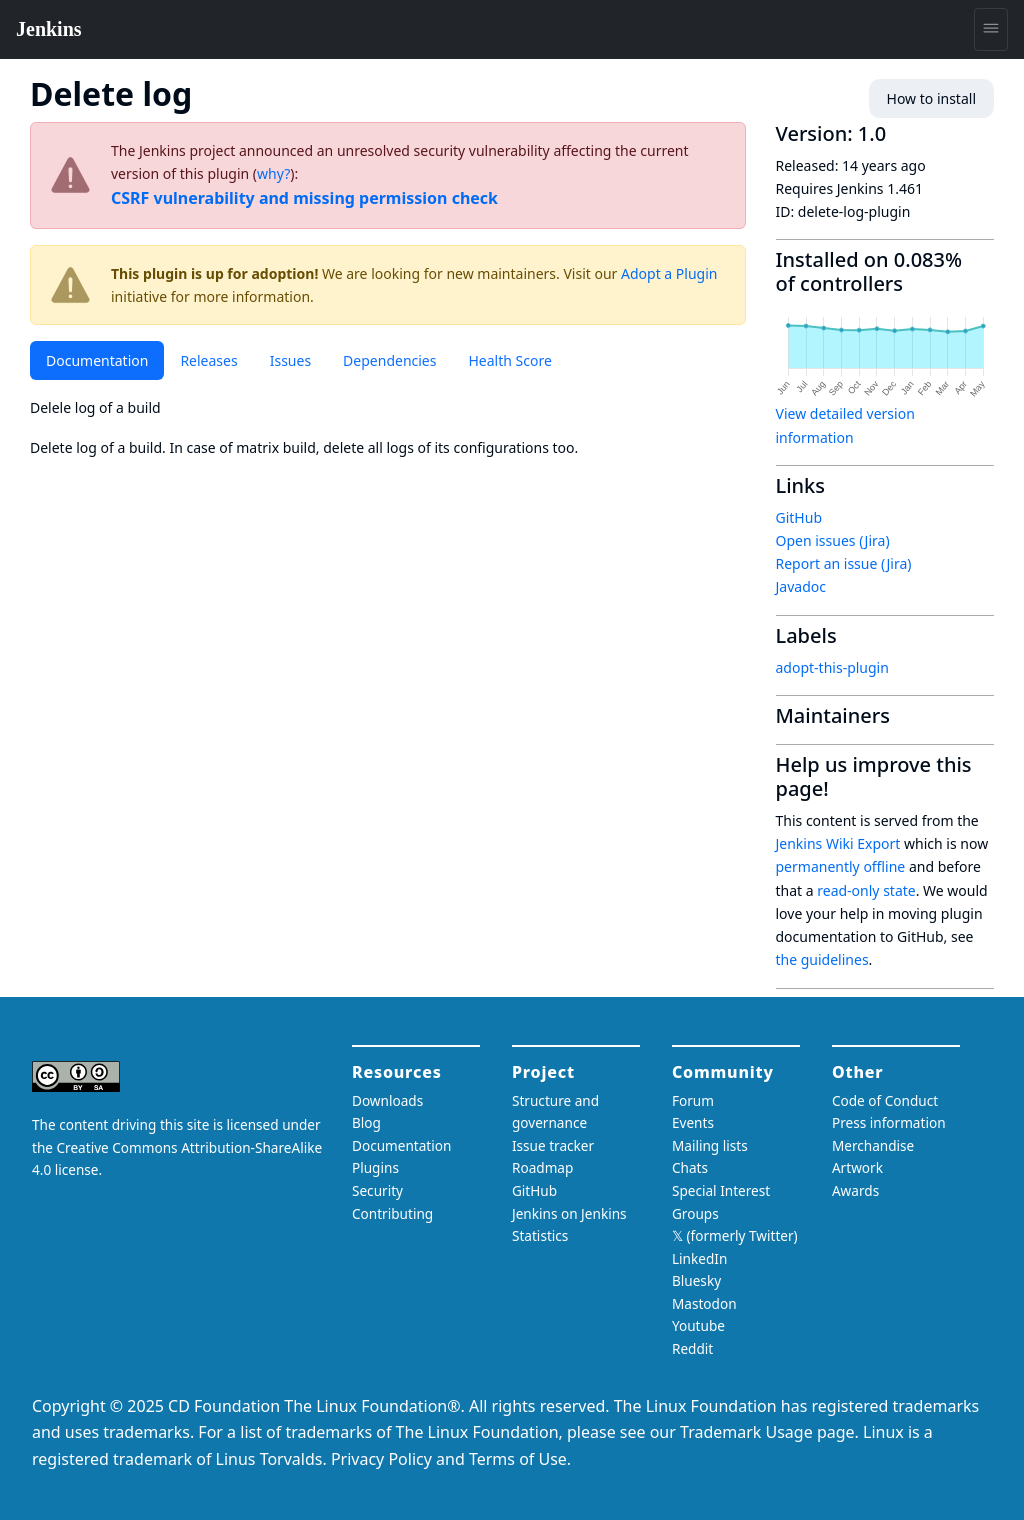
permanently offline (841, 866)
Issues (290, 360)
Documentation (97, 360)
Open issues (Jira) (833, 540)
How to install (931, 98)
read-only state (866, 890)
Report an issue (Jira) (844, 563)
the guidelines (822, 959)
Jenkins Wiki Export (838, 843)
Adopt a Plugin (669, 273)
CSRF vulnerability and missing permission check (304, 198)
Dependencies (389, 360)
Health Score (509, 360)
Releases (208, 360)
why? (273, 173)
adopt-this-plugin (832, 667)
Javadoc (801, 586)
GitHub (799, 517)
